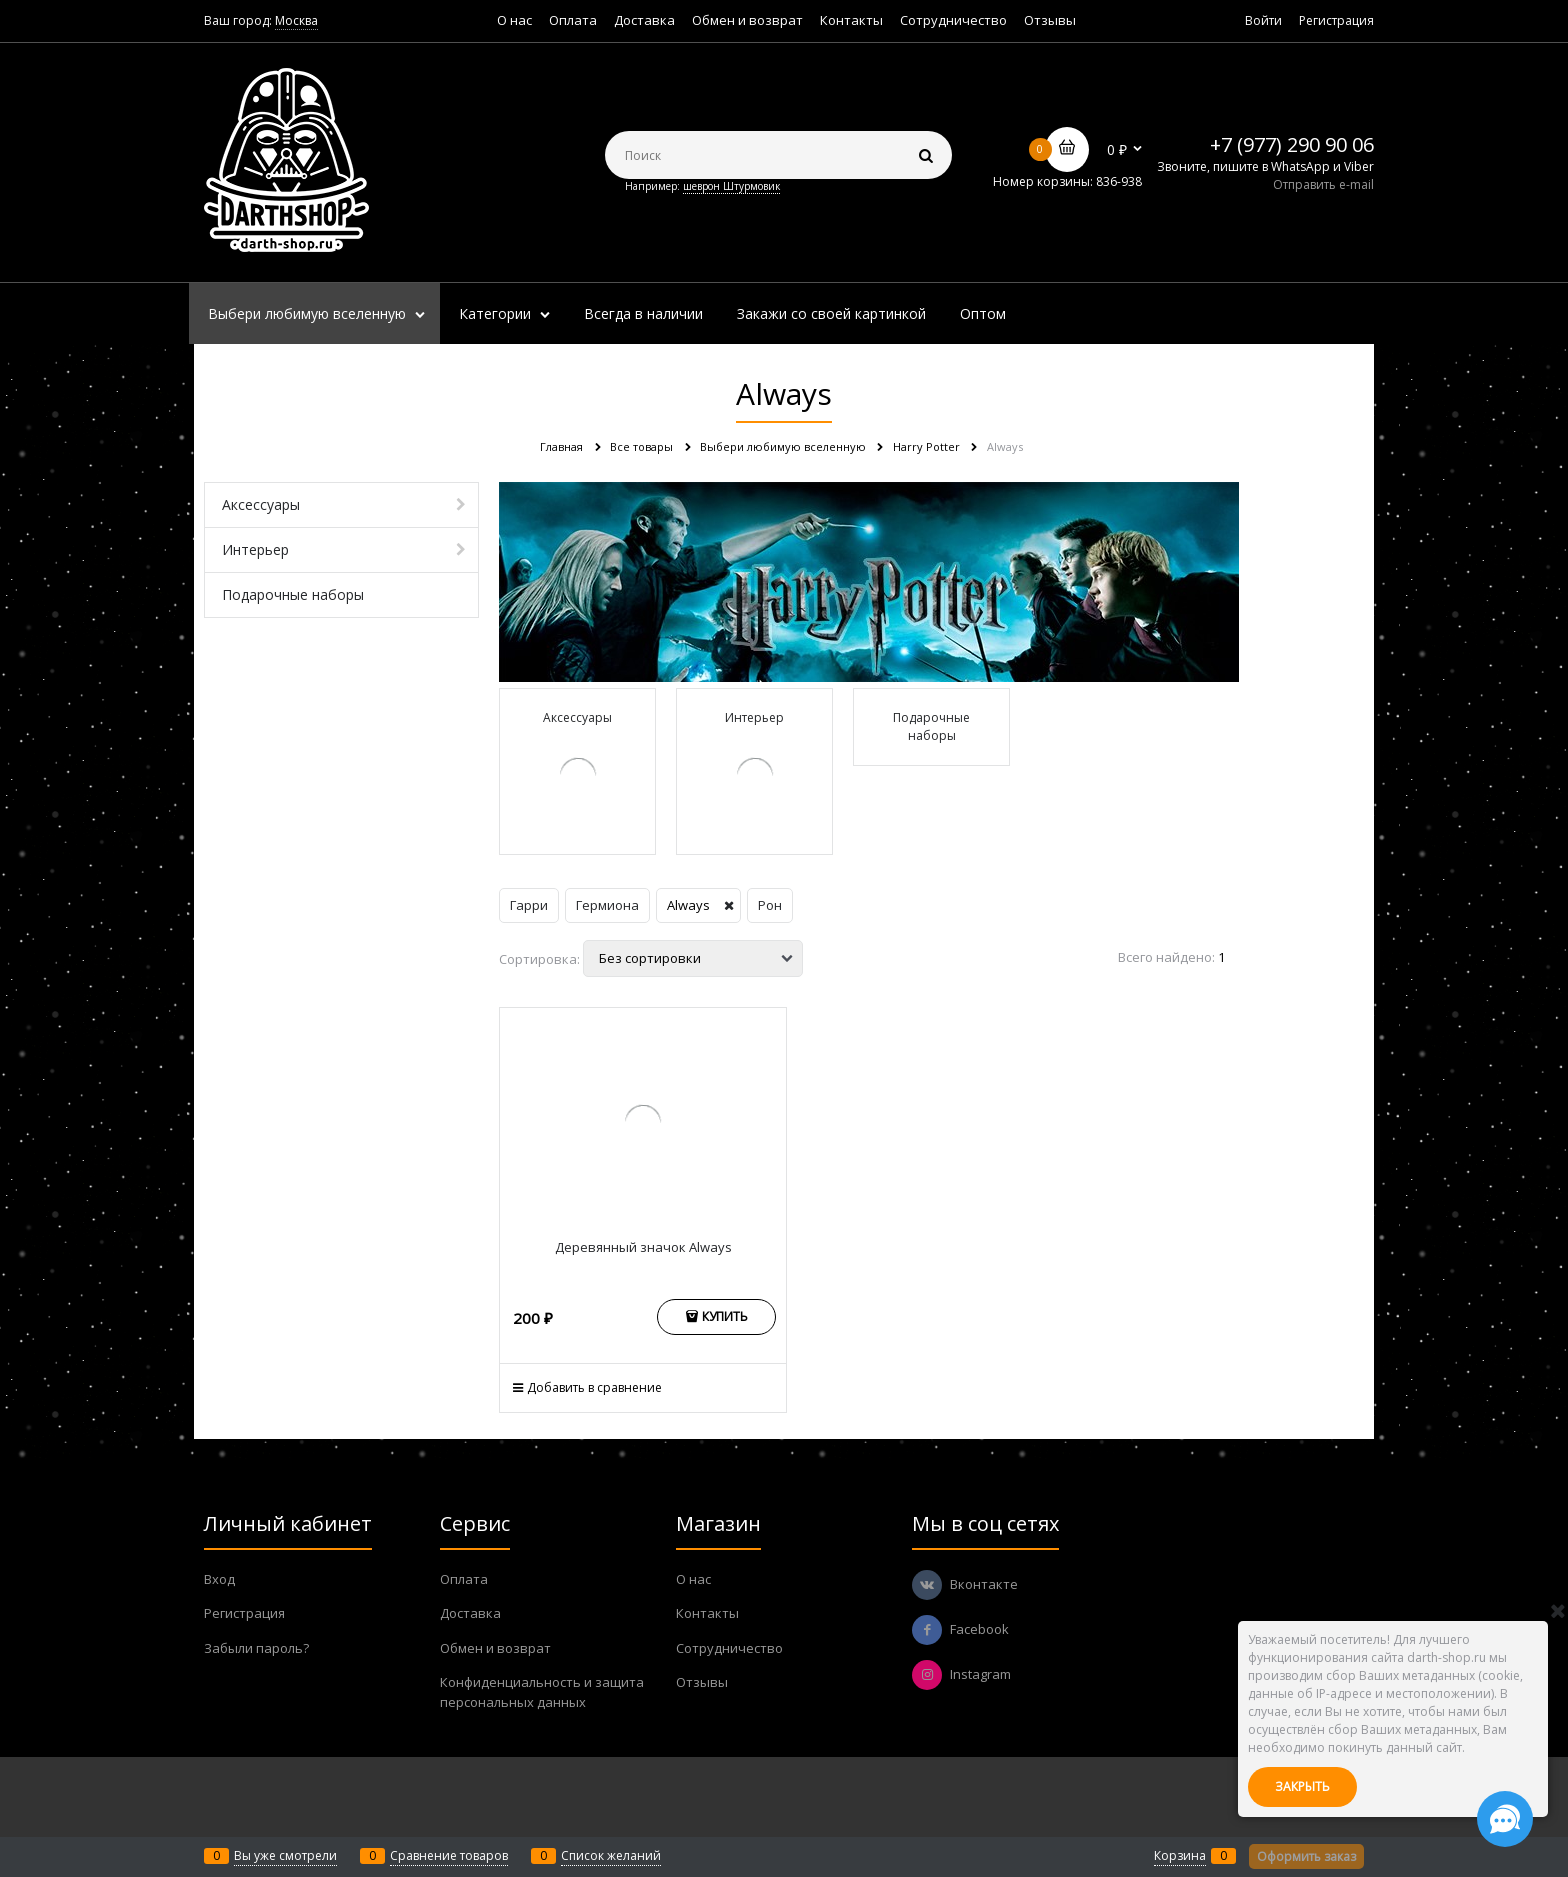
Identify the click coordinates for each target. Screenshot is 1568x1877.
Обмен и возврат (747, 20)
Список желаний (611, 1855)
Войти (1263, 20)
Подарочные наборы (931, 726)
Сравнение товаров (449, 1855)
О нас (514, 20)
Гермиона (607, 905)
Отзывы (1050, 20)
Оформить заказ (1306, 1856)
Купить (725, 1316)
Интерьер (754, 717)
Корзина (1180, 1855)
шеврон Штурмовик (731, 186)
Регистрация (1336, 20)
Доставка (644, 20)
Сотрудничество (953, 20)
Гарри (529, 905)
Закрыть (1302, 1786)
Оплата (573, 20)
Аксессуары (577, 717)
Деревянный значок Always (643, 1247)
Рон (770, 905)
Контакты (851, 20)
